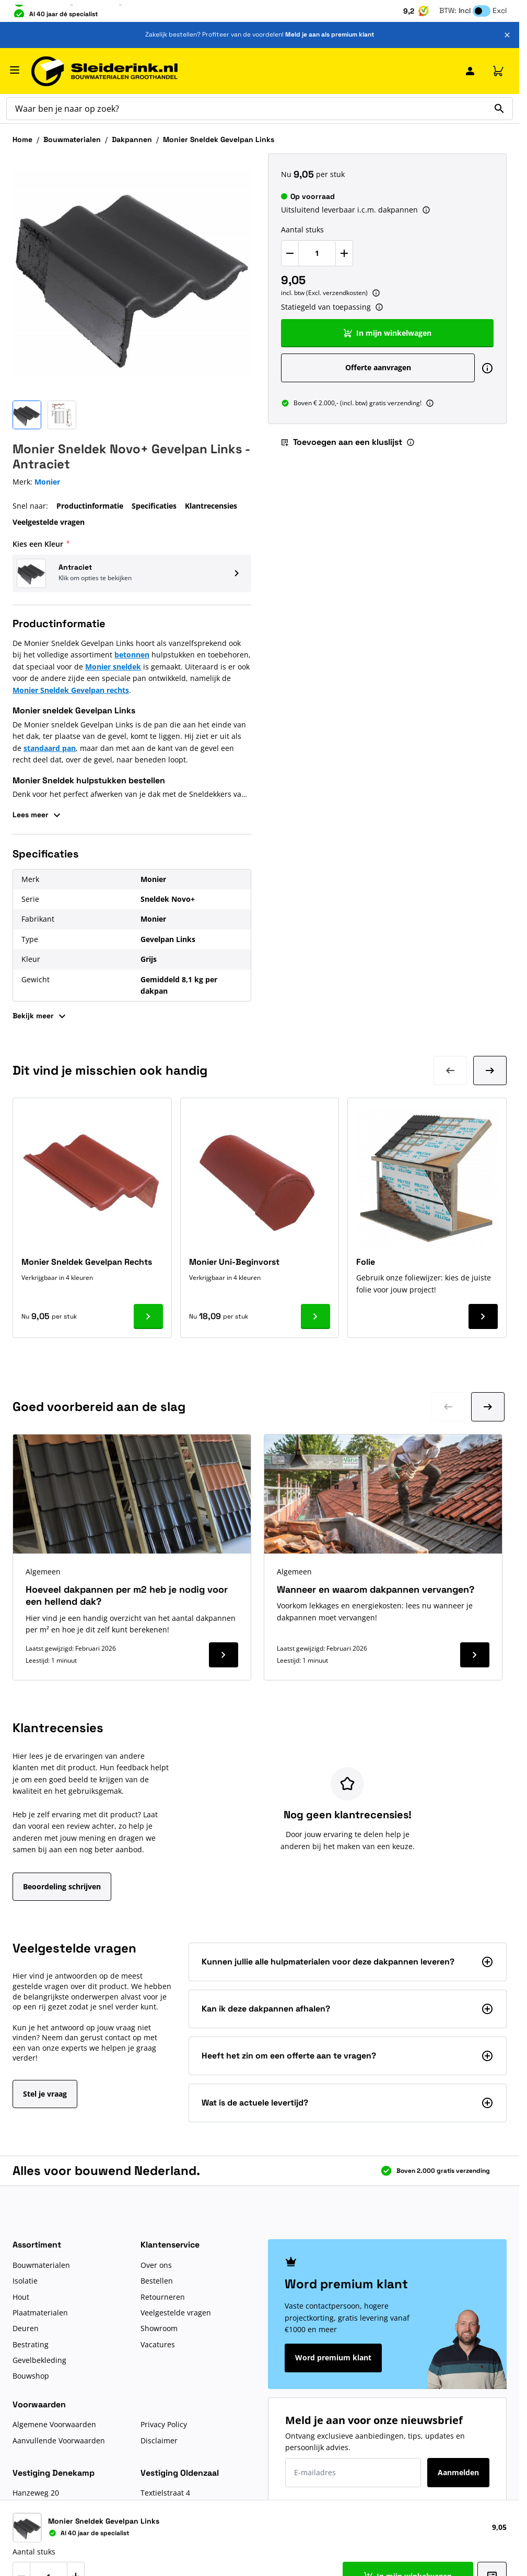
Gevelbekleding (39, 2360)
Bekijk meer (40, 1016)
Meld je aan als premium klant (329, 34)
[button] (132, 573)
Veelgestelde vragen (49, 522)
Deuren (26, 2328)
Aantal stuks (302, 229)
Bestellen (156, 2281)
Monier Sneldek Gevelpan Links (218, 139)
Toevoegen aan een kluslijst (341, 442)
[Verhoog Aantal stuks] (344, 253)
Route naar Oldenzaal (178, 2541)
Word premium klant (333, 2357)
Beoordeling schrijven (62, 1886)
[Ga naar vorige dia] (448, 1406)
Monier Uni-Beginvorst (234, 1261)
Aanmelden (458, 2472)
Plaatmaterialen (40, 2313)
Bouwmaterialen (72, 139)
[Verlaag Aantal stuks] (290, 253)
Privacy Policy (163, 2424)
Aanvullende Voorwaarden (59, 2440)
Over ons (156, 2265)
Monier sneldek (113, 667)
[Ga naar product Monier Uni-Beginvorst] (315, 1316)
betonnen (131, 655)
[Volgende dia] (490, 1070)
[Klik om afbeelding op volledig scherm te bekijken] (132, 273)
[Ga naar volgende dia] (488, 1406)
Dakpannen (132, 139)
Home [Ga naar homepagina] (22, 139)
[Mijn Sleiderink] (470, 71)
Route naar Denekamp (52, 2541)
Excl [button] (500, 10)
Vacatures (157, 2344)
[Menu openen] (14, 70)
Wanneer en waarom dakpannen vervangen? (375, 1589)
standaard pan (50, 748)
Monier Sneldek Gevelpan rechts (71, 690)
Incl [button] (465, 10)
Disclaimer (159, 2440)
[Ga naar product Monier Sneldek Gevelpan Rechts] (148, 1316)
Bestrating (31, 2344)
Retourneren (162, 2297)
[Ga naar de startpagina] (104, 71)
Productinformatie (89, 506)
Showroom (159, 2328)
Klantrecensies (211, 506)
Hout (21, 2297)
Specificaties (154, 506)
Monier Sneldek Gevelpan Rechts (86, 1261)
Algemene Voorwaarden (54, 2424)
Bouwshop (31, 2376)
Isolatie (25, 2281)
